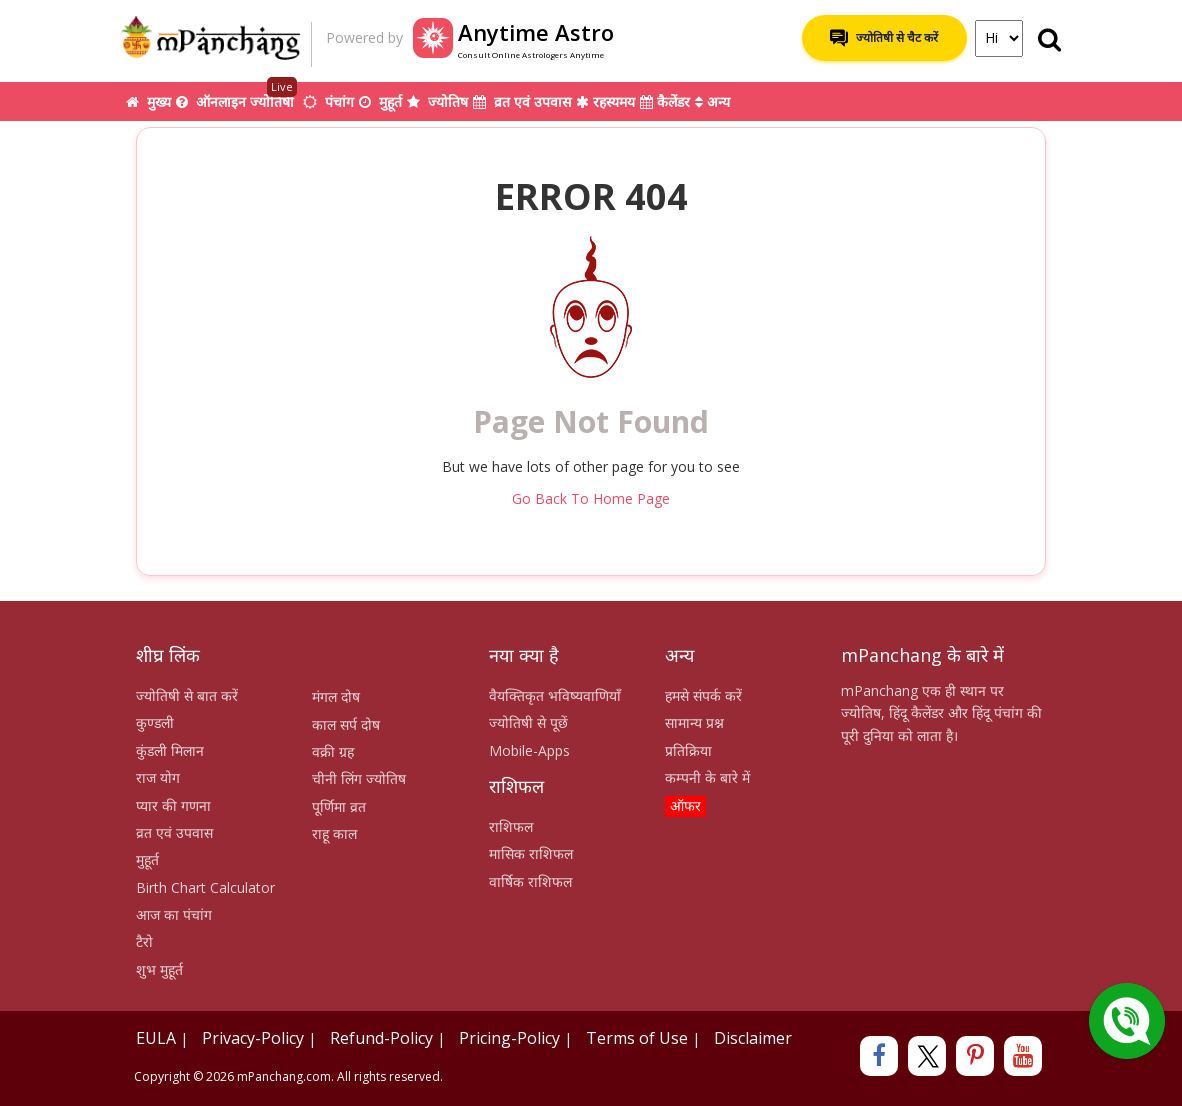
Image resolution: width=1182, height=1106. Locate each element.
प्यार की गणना (173, 805)
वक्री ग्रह (333, 751)
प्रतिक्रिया (688, 750)
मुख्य (148, 101)
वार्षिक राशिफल (530, 881)
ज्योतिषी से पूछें (528, 722)
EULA (156, 1038)
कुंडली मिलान (170, 750)
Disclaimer (753, 1038)
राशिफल (511, 826)
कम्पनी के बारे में (707, 777)
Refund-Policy (381, 1038)
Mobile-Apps (529, 750)
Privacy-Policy (253, 1038)
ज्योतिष (437, 101)
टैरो (144, 941)
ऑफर (685, 805)
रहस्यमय (605, 101)
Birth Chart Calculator (205, 887)
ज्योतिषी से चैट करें (884, 38)
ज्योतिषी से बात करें (187, 695)
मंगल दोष (336, 696)
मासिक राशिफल (531, 853)
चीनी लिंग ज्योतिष (359, 778)
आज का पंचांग (174, 914)
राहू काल (334, 833)
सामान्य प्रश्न (694, 722)
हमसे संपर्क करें (703, 695)
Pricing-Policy (509, 1038)
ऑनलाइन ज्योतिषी (237, 96)
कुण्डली (155, 722)
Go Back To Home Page (591, 498)
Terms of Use (637, 1038)
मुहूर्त (380, 101)
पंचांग (328, 101)
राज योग (158, 777)
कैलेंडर (665, 101)
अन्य (712, 101)
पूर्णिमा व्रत (339, 806)
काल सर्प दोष (346, 724)
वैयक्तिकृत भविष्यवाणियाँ (555, 695)
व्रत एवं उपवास (522, 101)
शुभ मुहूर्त (159, 969)
